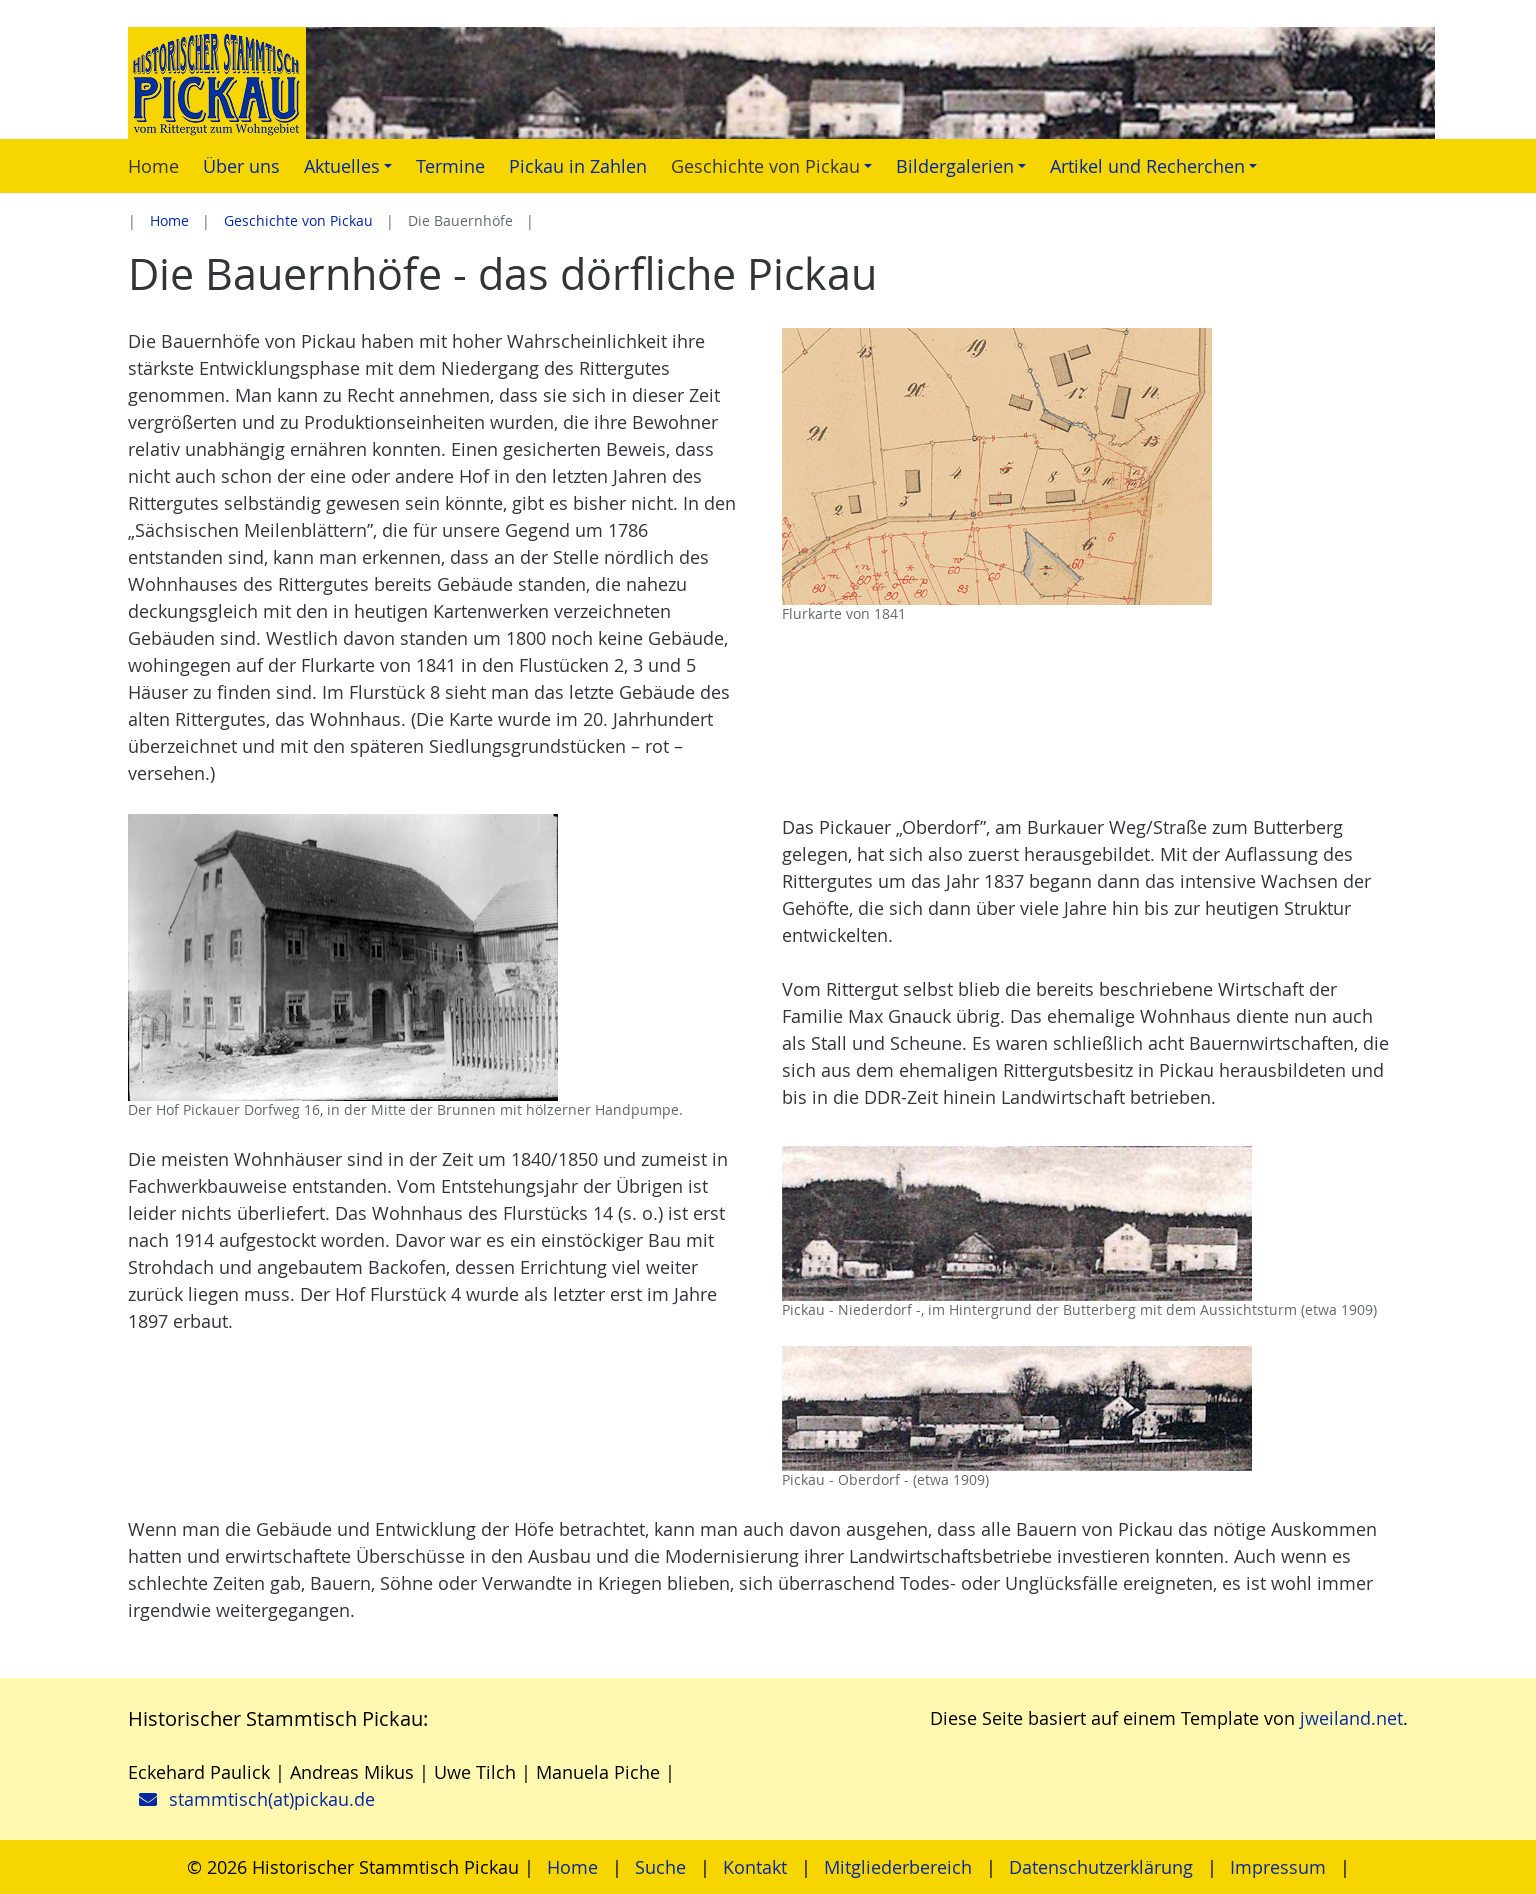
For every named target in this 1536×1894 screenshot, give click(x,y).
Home (169, 220)
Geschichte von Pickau (298, 220)
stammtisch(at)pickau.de (272, 1799)
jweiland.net (1351, 1718)
